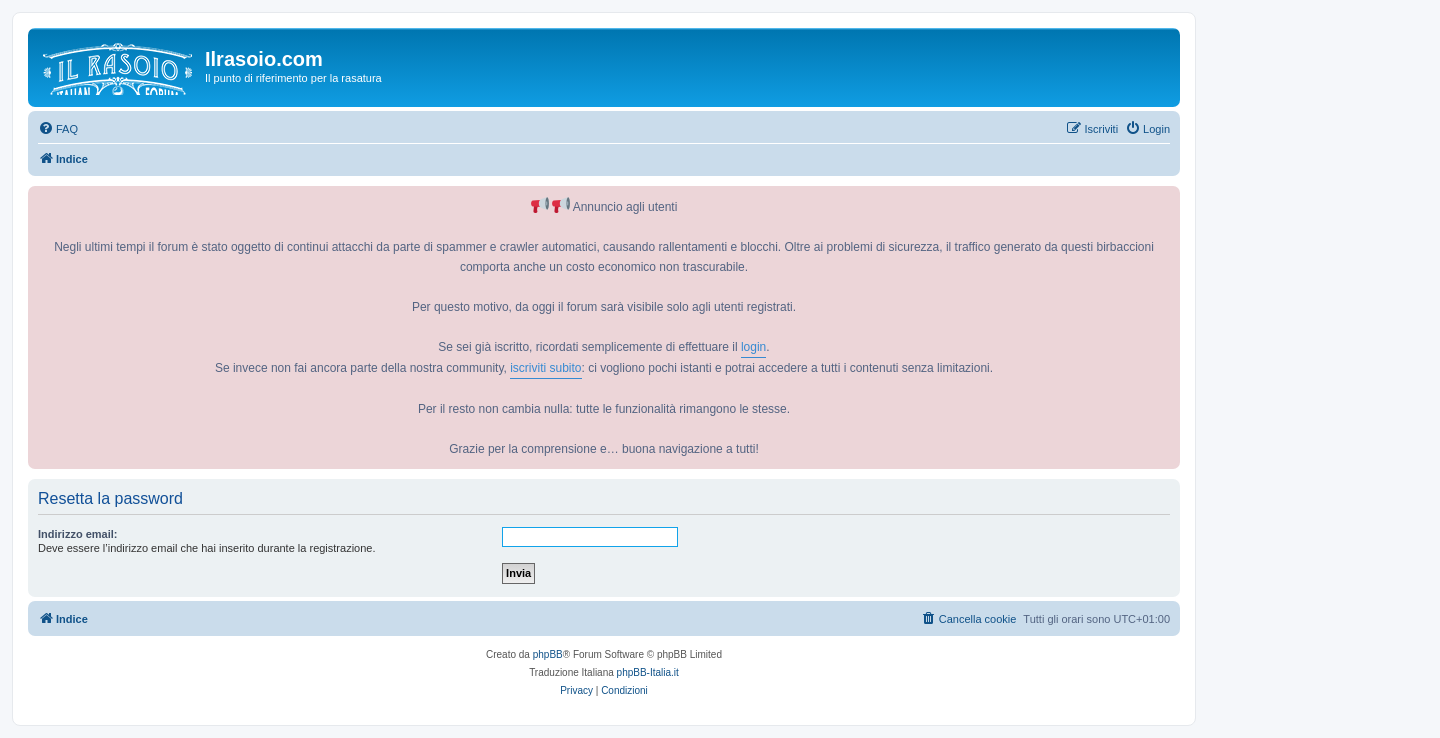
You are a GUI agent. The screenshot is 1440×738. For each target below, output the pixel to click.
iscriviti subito (545, 368)
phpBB (548, 654)
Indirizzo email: (77, 534)
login (753, 347)
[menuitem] (58, 129)
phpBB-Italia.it (648, 672)
